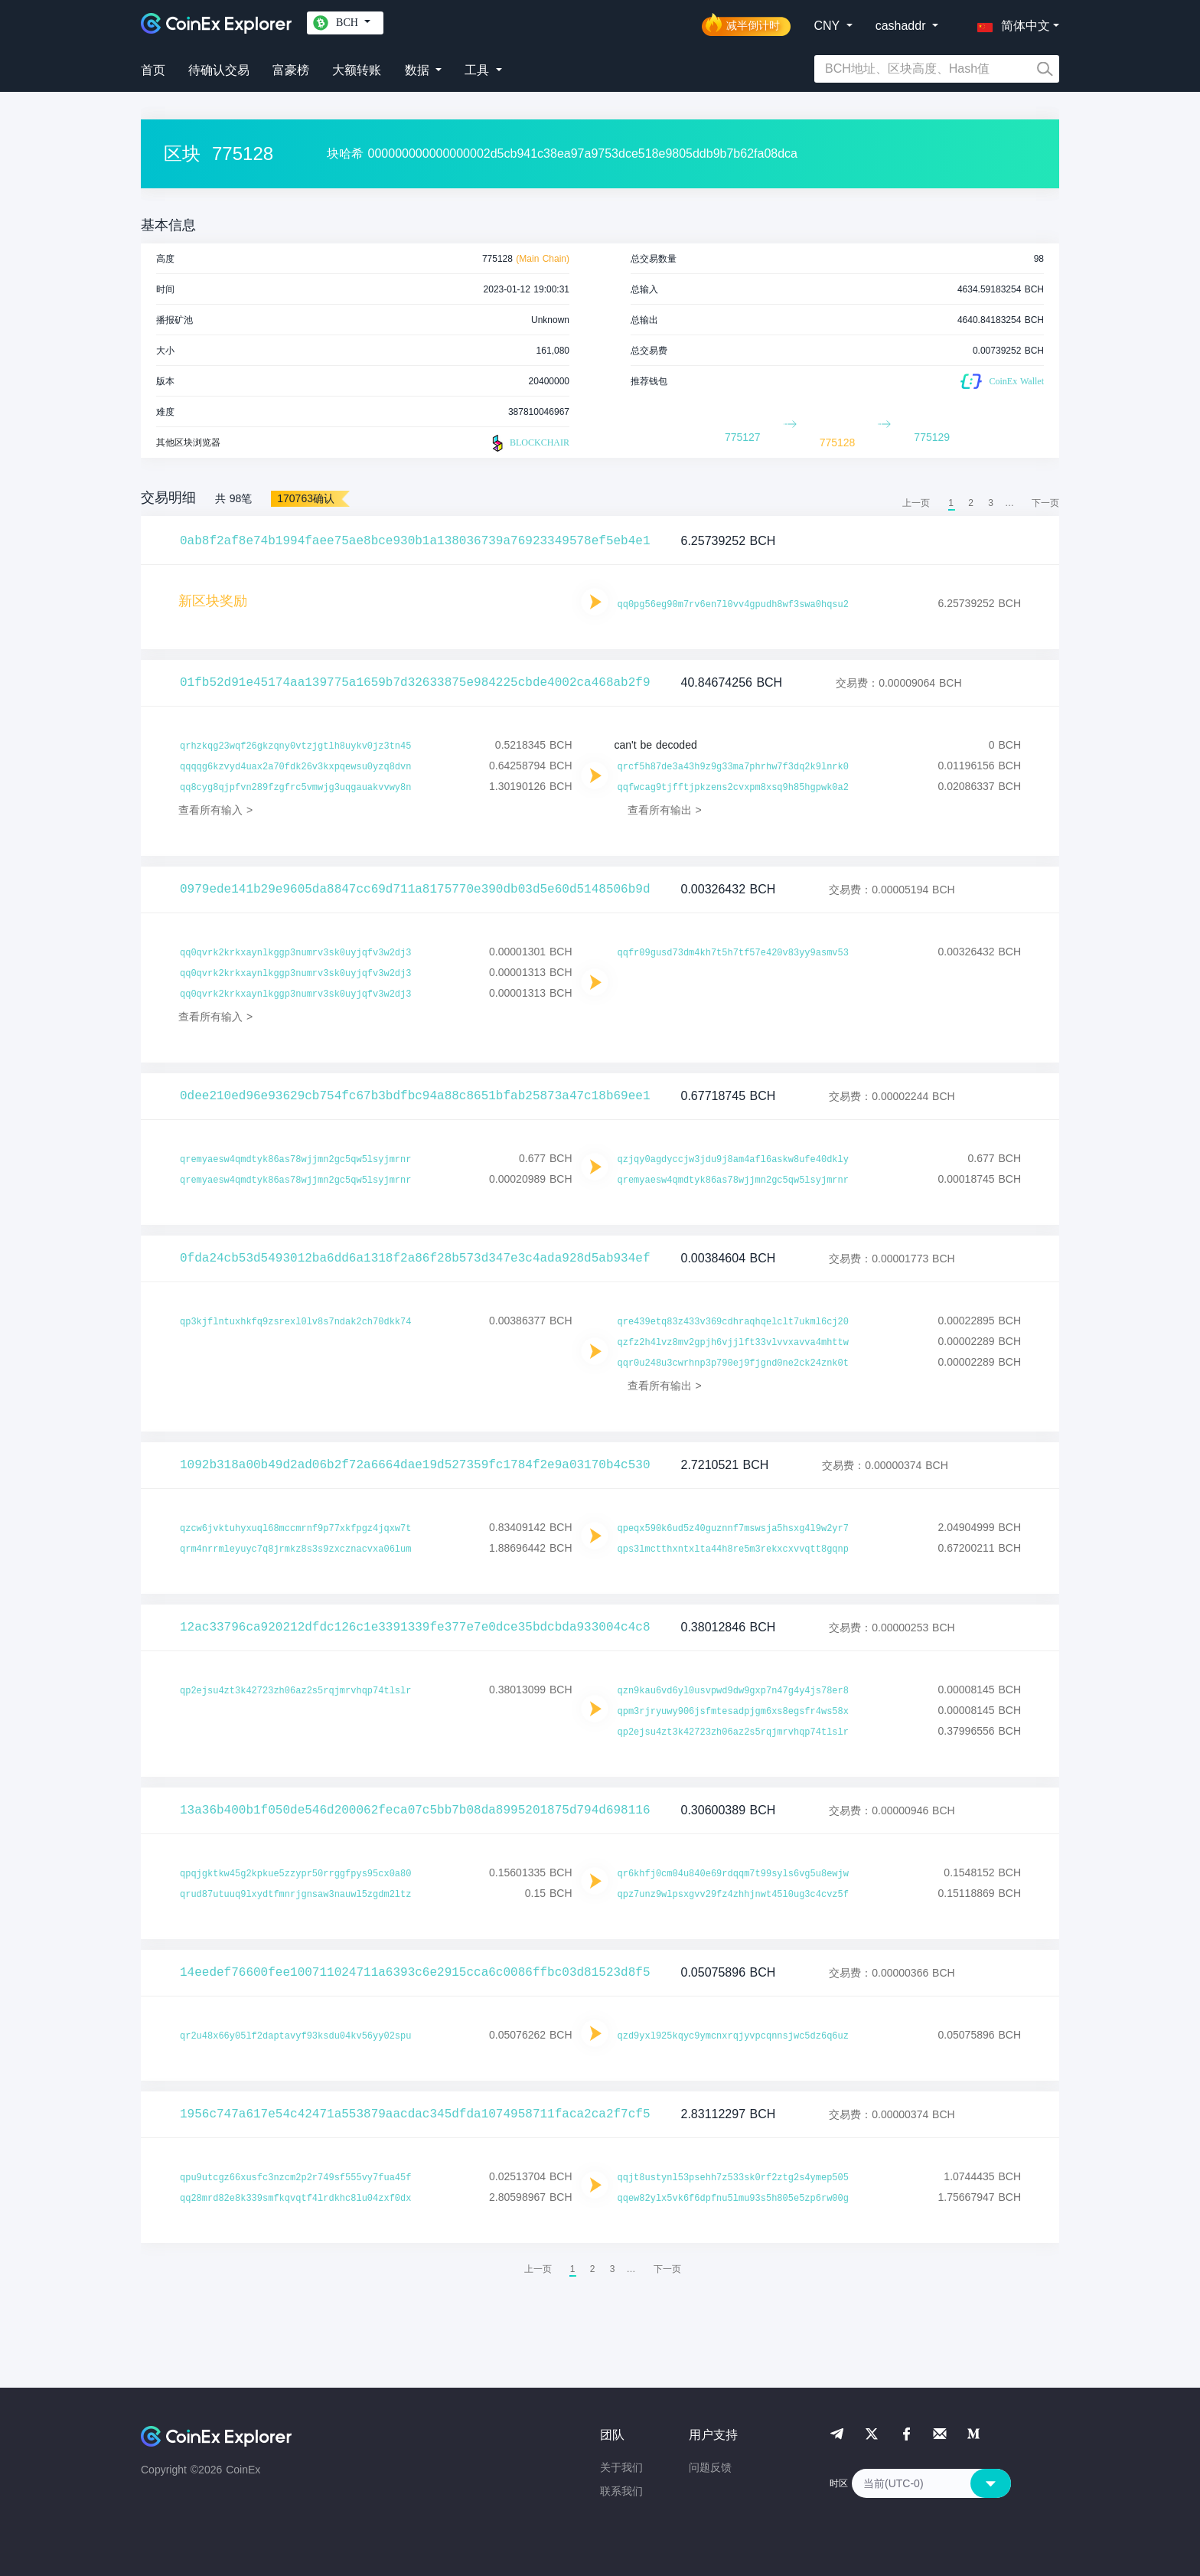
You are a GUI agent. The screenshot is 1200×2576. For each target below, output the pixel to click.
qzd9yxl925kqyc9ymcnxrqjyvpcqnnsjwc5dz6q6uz (733, 2036)
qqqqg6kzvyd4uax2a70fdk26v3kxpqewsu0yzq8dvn (295, 767)
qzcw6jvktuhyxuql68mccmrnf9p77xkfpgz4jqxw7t (295, 1528)
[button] (1010, 23)
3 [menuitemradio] (990, 503)
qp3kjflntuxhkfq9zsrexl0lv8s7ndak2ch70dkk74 (295, 1322)
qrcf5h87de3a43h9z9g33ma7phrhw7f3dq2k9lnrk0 (733, 767)
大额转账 (356, 70)
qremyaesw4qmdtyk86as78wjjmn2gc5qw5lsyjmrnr (295, 1159)
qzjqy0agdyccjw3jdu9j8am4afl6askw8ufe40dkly (733, 1159)
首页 (153, 70)
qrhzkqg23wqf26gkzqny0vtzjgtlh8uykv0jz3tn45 (295, 746)
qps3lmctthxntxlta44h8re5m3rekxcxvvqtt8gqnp (733, 1549)
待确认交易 (218, 70)
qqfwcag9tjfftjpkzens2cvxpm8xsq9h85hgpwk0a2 (733, 787)
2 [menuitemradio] (970, 503)
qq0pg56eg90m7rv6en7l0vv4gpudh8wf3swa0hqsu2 (733, 604)
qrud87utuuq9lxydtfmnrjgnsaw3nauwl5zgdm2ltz (295, 1894)
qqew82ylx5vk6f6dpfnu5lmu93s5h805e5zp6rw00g (733, 2198)
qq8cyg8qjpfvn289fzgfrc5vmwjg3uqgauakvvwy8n (295, 787)
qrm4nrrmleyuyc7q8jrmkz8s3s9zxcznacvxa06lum (295, 1549)
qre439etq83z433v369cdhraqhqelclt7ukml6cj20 (733, 1322)
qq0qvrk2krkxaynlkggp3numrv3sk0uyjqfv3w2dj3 (295, 953)
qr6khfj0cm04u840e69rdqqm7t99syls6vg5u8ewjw (733, 1874)
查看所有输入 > (215, 810)
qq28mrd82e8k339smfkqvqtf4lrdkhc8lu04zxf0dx (295, 2198)
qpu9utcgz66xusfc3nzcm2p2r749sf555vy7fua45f (295, 2178)
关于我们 (621, 2467)
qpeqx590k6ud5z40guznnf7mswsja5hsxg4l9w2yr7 (733, 1528)
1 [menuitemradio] (951, 503)
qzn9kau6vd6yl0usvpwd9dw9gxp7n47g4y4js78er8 (733, 1691)
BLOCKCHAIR (528, 443)
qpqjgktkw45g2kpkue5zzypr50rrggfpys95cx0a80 (295, 1874)
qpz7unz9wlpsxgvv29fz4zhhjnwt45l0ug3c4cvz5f (733, 1894)
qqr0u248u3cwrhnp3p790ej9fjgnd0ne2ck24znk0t (733, 1363)
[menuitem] (1045, 503)
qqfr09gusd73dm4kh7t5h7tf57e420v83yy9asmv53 (733, 953)
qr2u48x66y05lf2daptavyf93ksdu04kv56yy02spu (295, 2036)
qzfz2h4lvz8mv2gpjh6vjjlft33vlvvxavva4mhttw (733, 1342)
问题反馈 (710, 2467)
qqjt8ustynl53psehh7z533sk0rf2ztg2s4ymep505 (733, 2178)
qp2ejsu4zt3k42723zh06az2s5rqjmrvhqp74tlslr (295, 1691)
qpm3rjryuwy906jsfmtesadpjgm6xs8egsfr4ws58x (733, 1711)
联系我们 (621, 2491)
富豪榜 (290, 70)
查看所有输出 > (665, 810)
